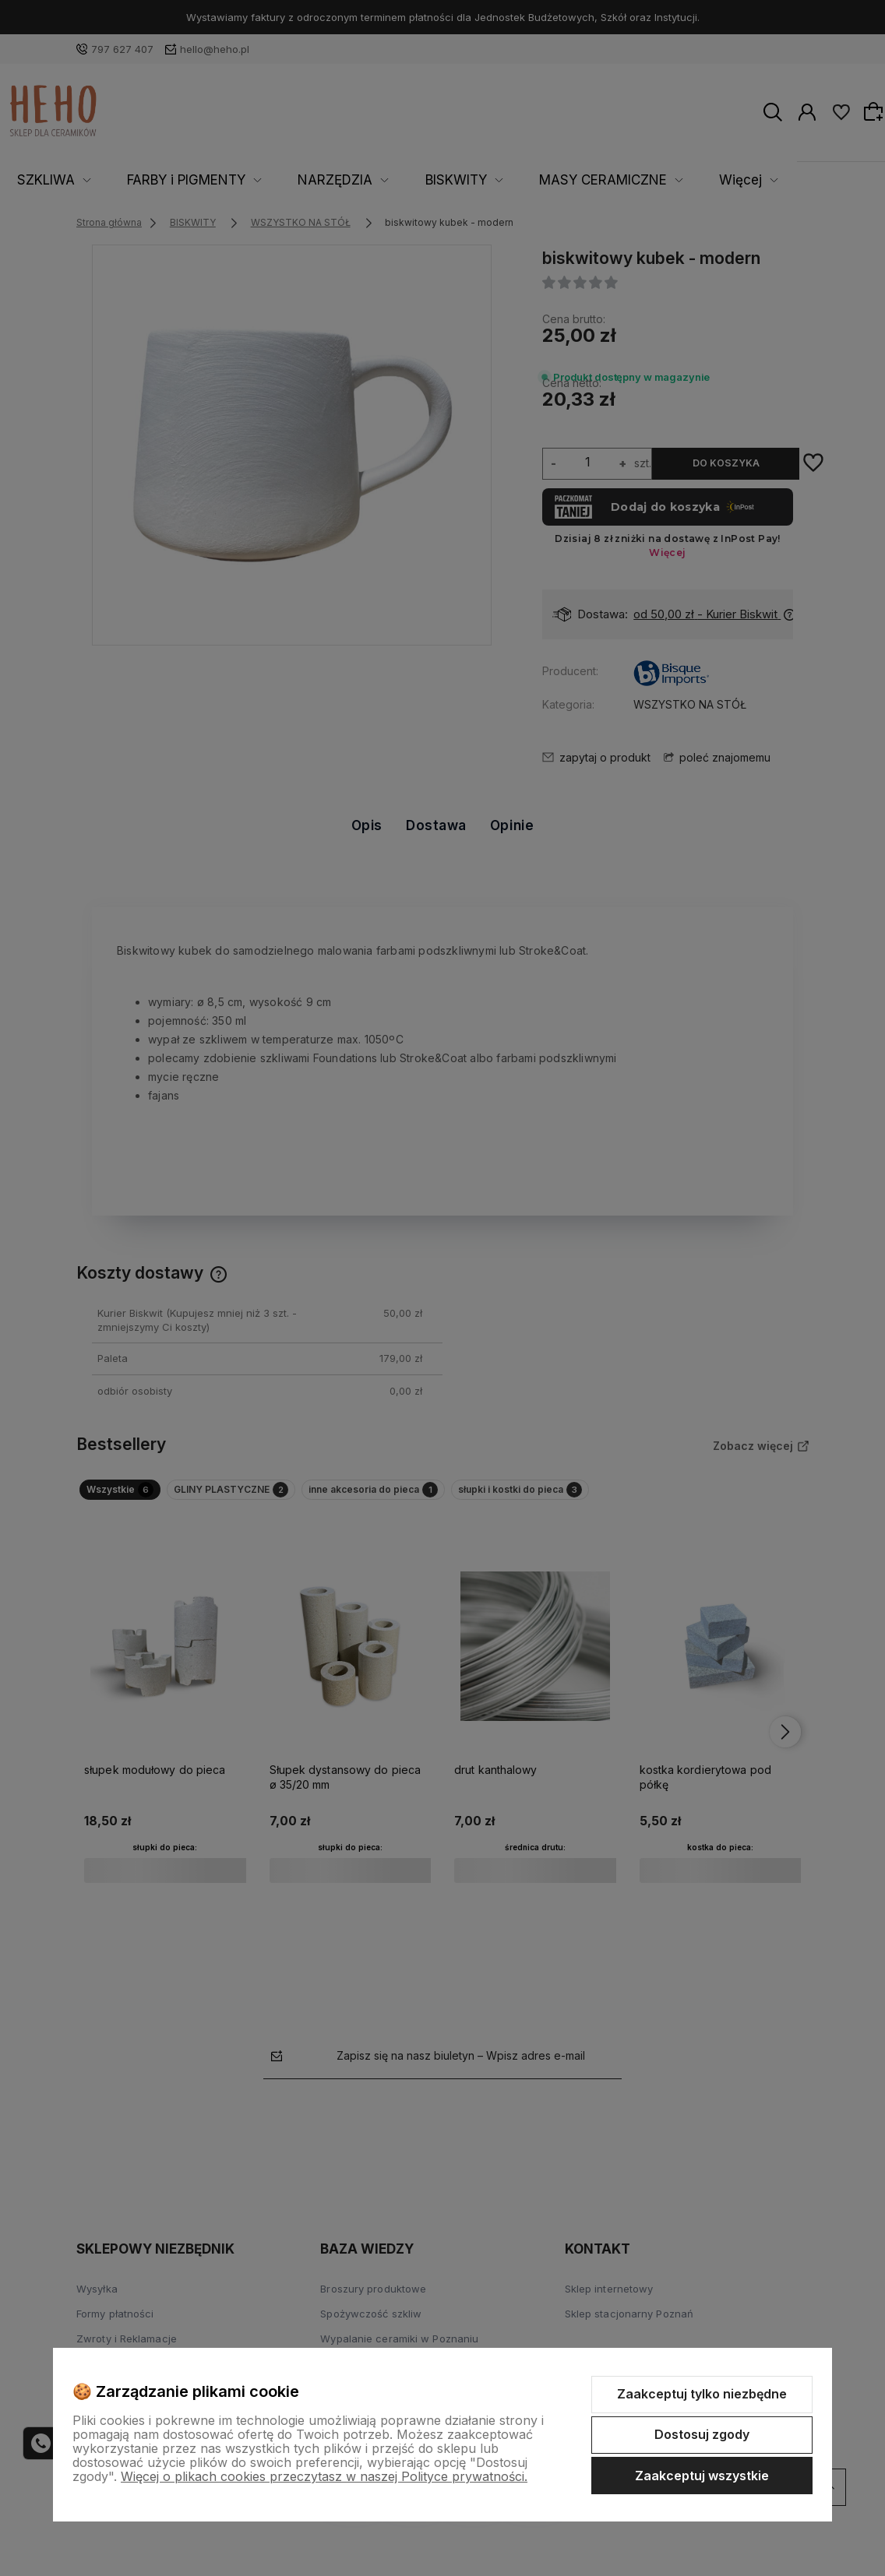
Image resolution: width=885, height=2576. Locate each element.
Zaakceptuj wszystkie (702, 2475)
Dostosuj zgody (701, 2434)
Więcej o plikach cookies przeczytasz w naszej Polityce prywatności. (324, 2476)
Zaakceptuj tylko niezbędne (702, 2394)
